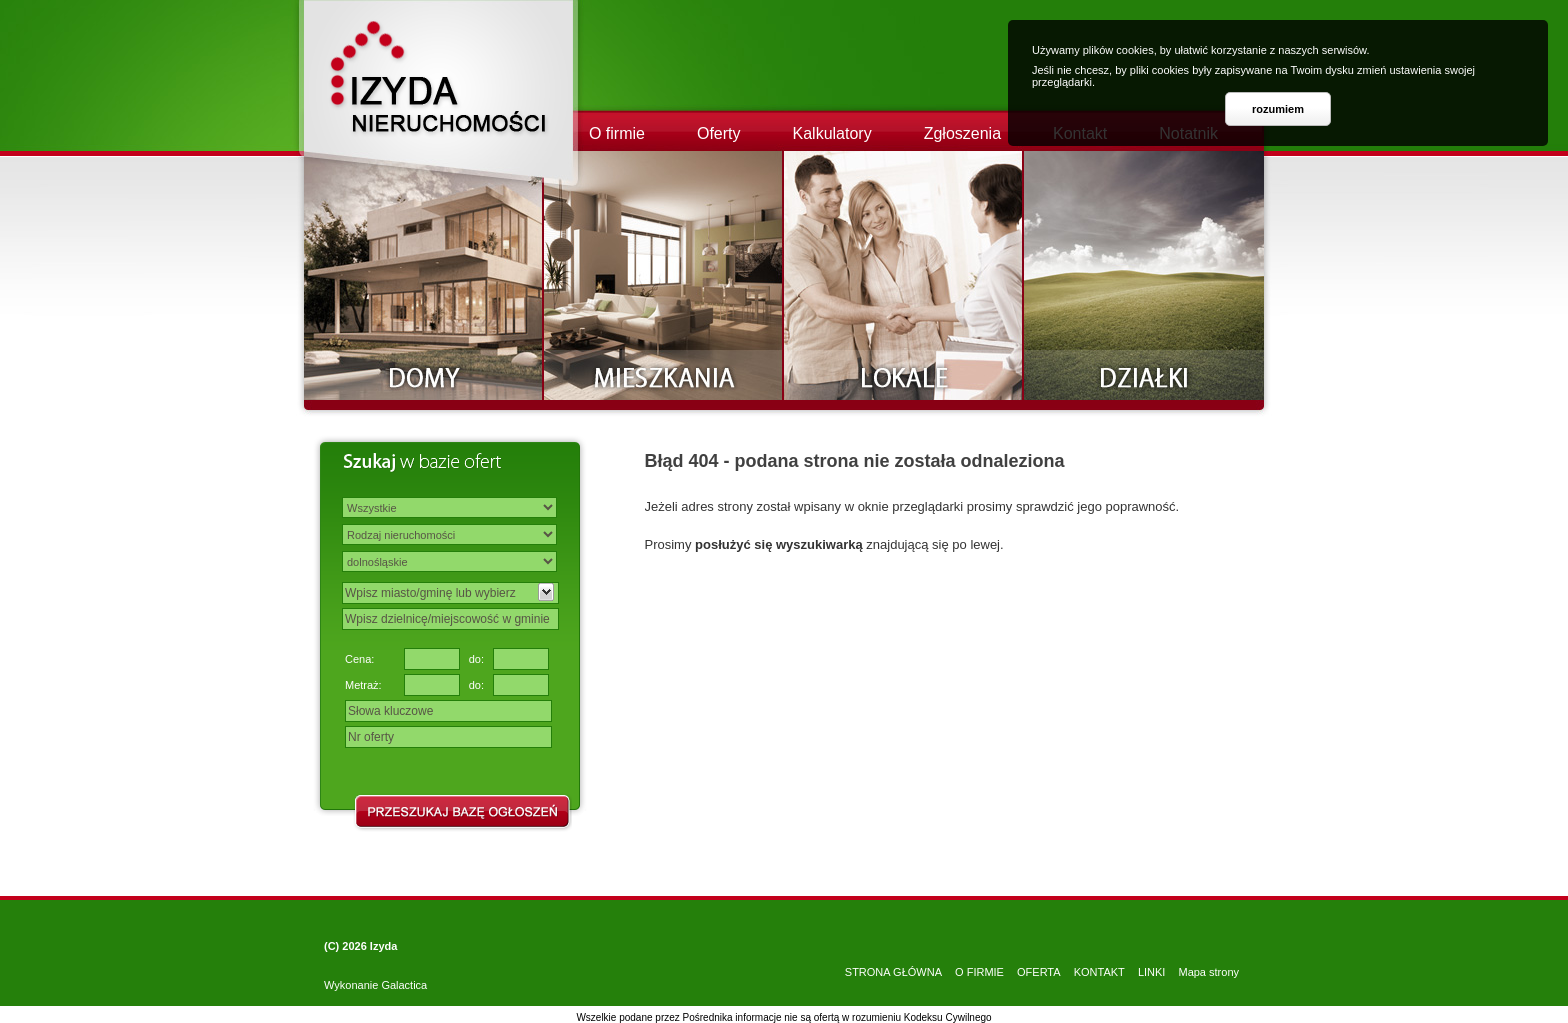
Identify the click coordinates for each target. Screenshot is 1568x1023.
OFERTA (1039, 972)
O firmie (617, 133)
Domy (424, 275)
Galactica (404, 985)
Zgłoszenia (962, 133)
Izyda (384, 946)
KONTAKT (1099, 972)
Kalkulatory (832, 133)
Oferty (719, 133)
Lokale (904, 275)
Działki (1144, 275)
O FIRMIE (979, 972)
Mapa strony (1208, 972)
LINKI (1152, 972)
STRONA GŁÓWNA (893, 972)
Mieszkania (664, 275)
